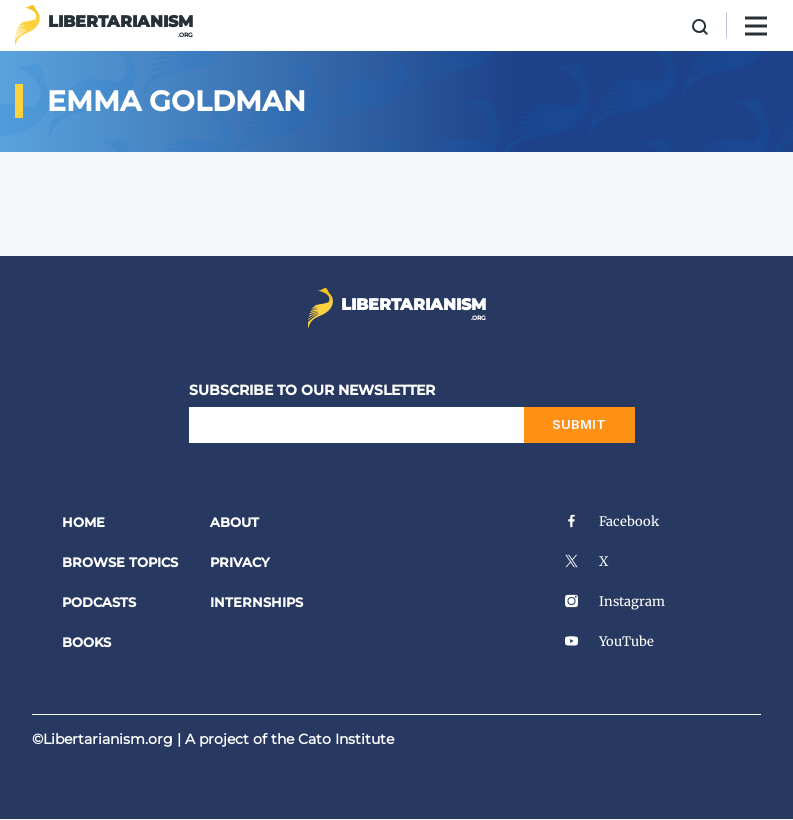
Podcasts (99, 602)
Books (86, 642)
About (234, 522)
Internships (256, 602)
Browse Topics (120, 562)
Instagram (614, 601)
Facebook (611, 521)
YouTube (609, 641)
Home (83, 522)
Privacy (240, 562)
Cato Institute (346, 739)
